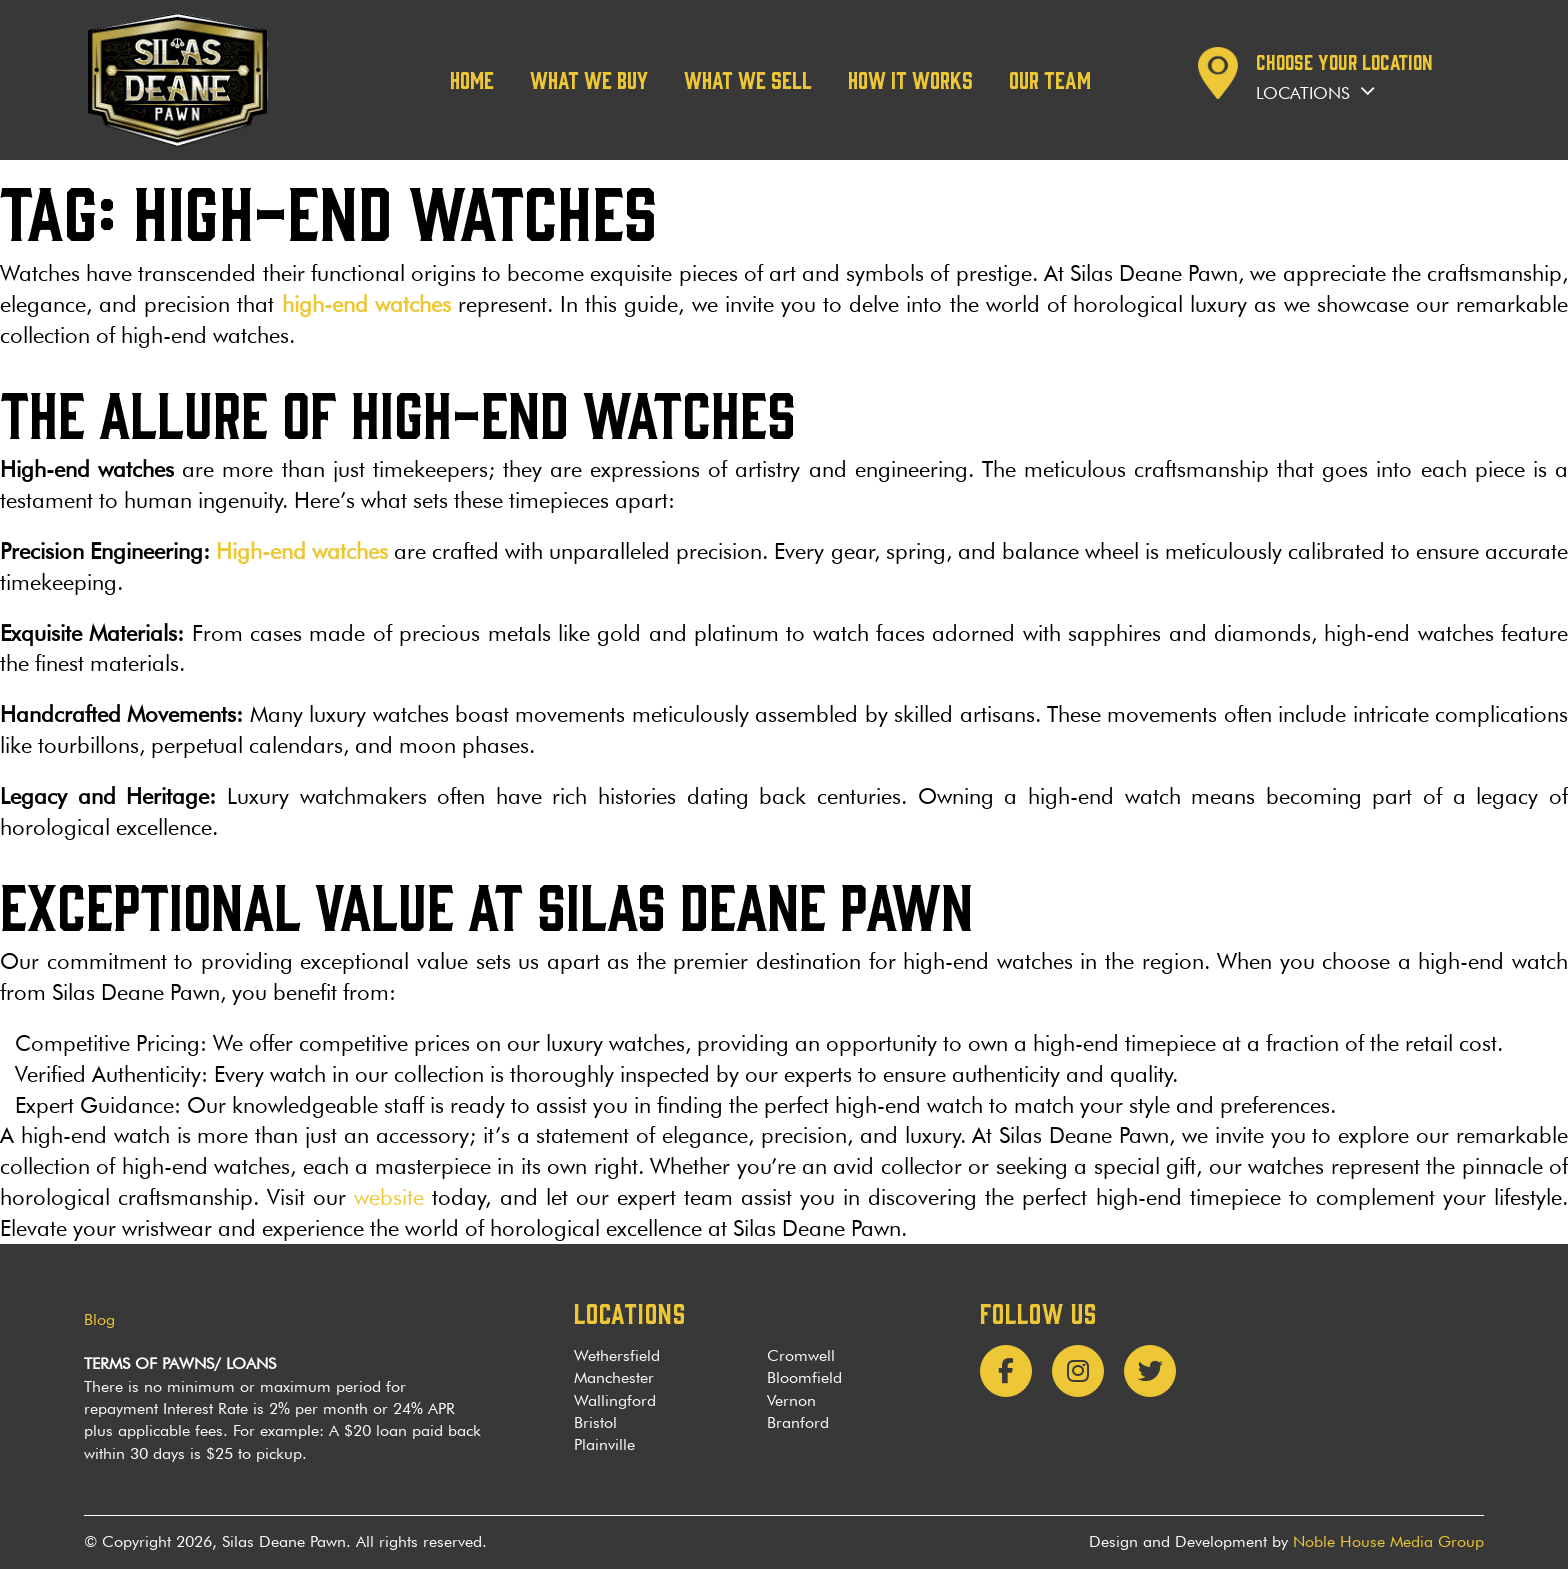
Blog (99, 1319)
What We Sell (748, 79)
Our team (1050, 79)
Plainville (604, 1444)
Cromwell (801, 1355)
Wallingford (615, 1400)
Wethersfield (617, 1355)
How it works (910, 79)
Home (472, 79)
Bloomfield (804, 1377)
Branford (798, 1422)
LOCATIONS (630, 1312)
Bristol (595, 1422)
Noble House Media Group (1388, 1541)
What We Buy (589, 79)
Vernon (791, 1400)
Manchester (614, 1377)
